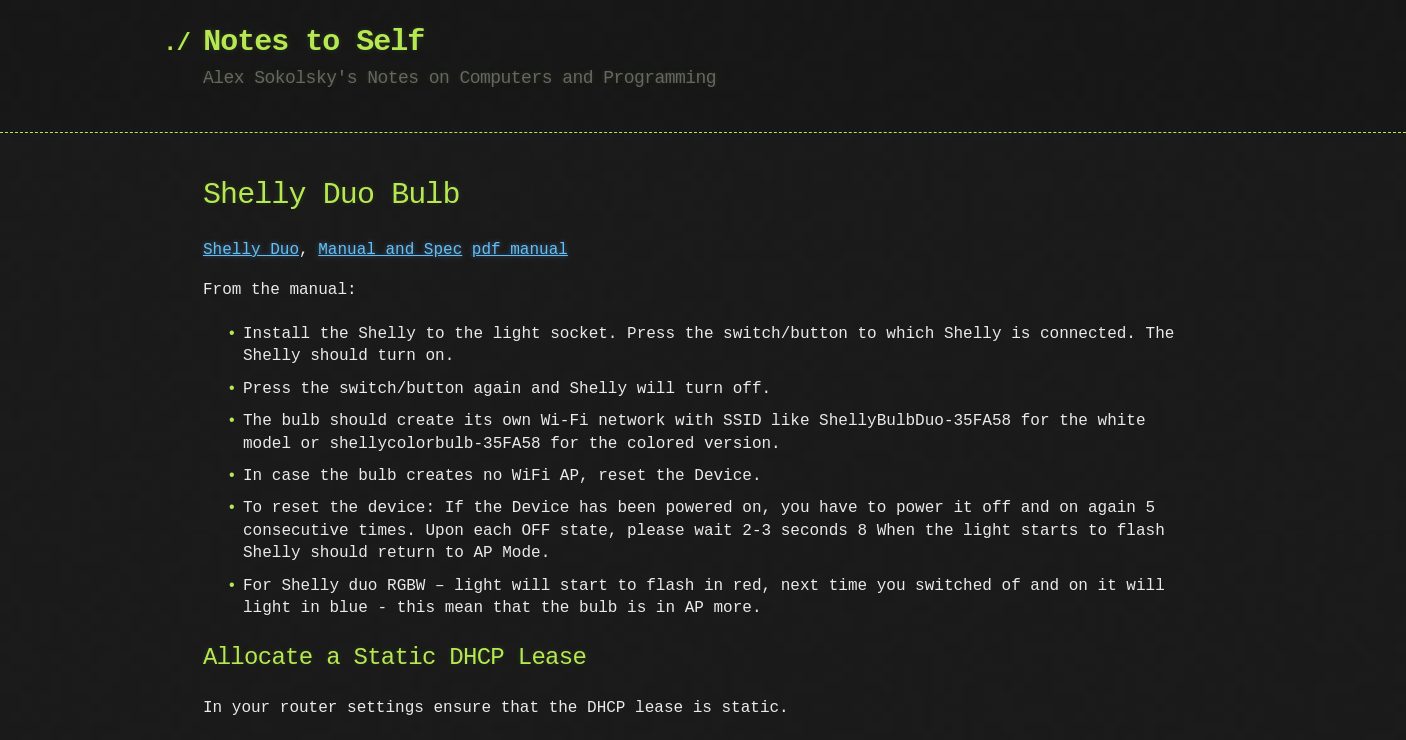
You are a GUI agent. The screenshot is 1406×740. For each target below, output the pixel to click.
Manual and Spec (390, 250)
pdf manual (520, 250)
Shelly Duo (251, 250)
